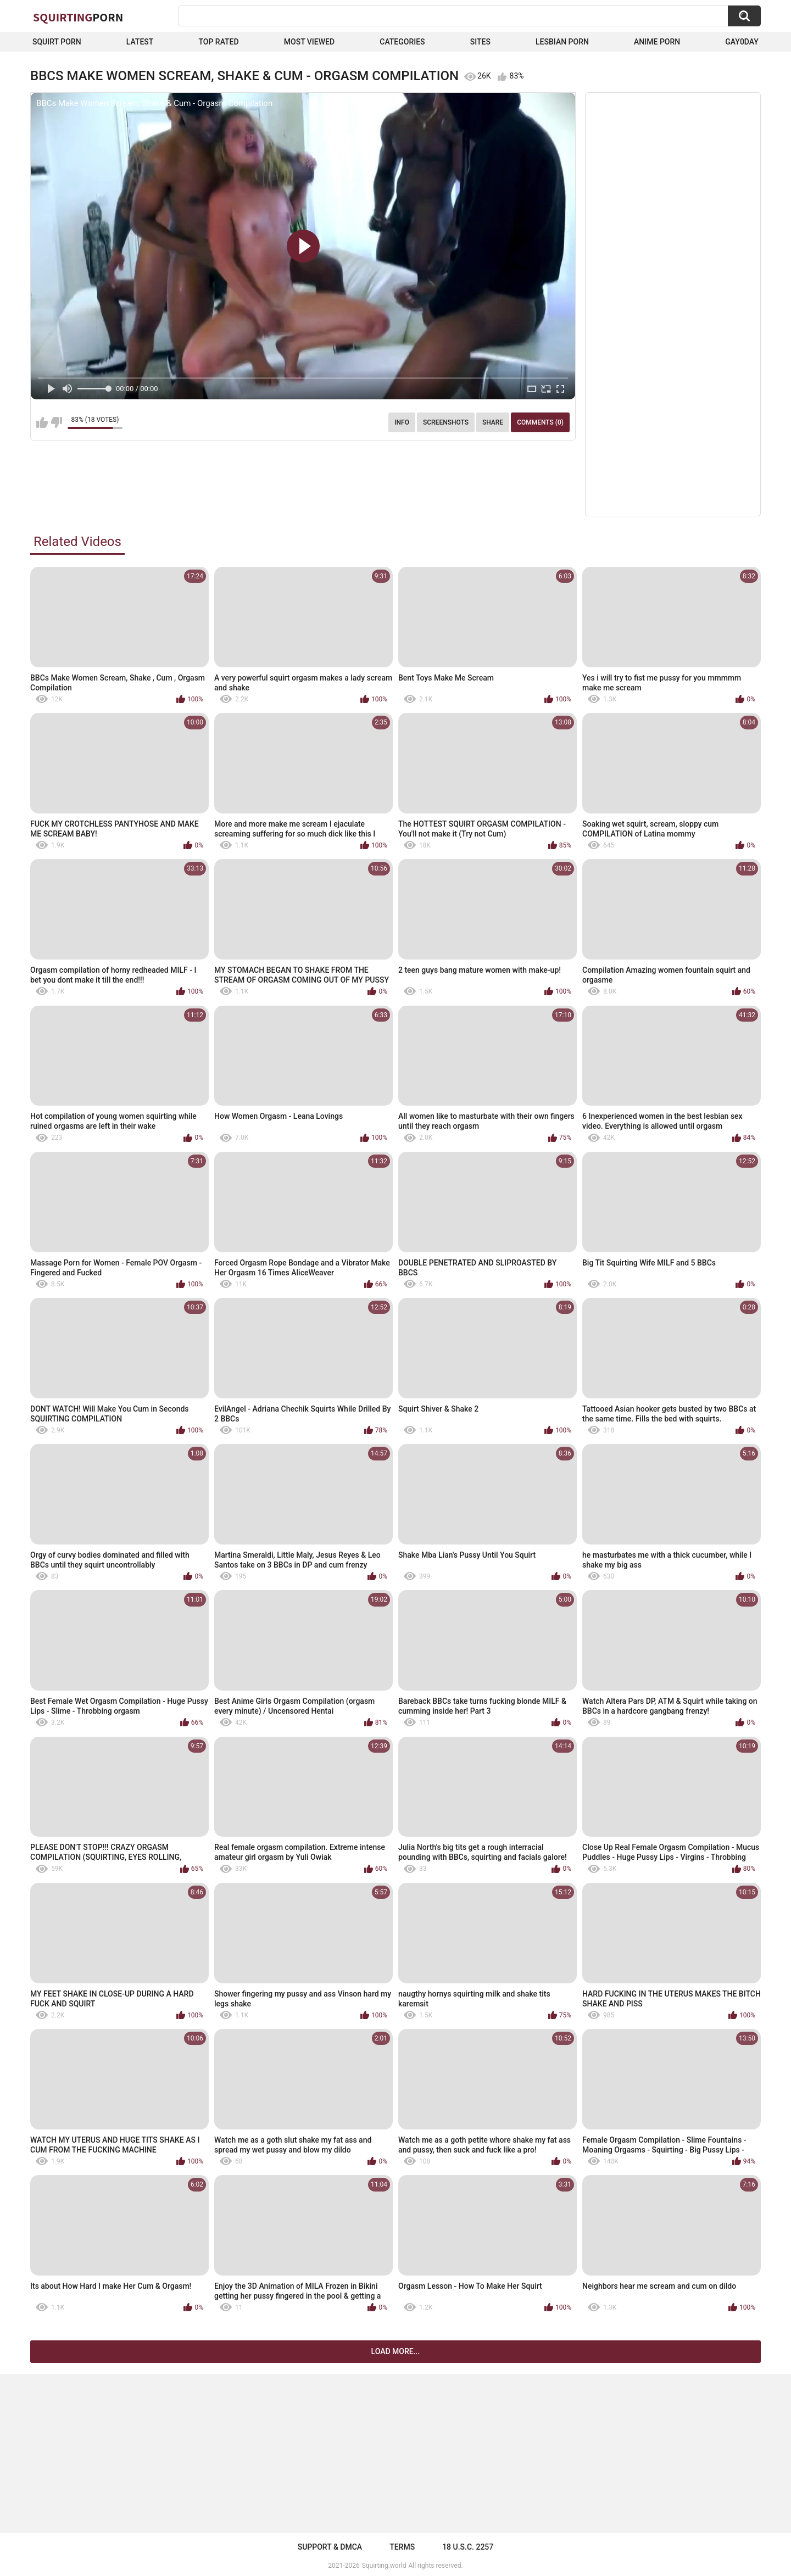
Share (492, 422)
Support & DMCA (330, 2546)
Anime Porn (657, 41)
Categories (402, 41)
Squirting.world (384, 2565)
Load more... (395, 2351)
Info (401, 422)
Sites (480, 41)
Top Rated (218, 41)
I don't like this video (56, 422)
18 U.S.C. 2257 (467, 2546)
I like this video (42, 422)
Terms (402, 2546)
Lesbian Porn (562, 41)
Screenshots (446, 422)
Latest (140, 41)
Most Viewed (309, 41)
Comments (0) (540, 422)
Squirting (78, 17)
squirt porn (56, 41)
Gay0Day (742, 41)
